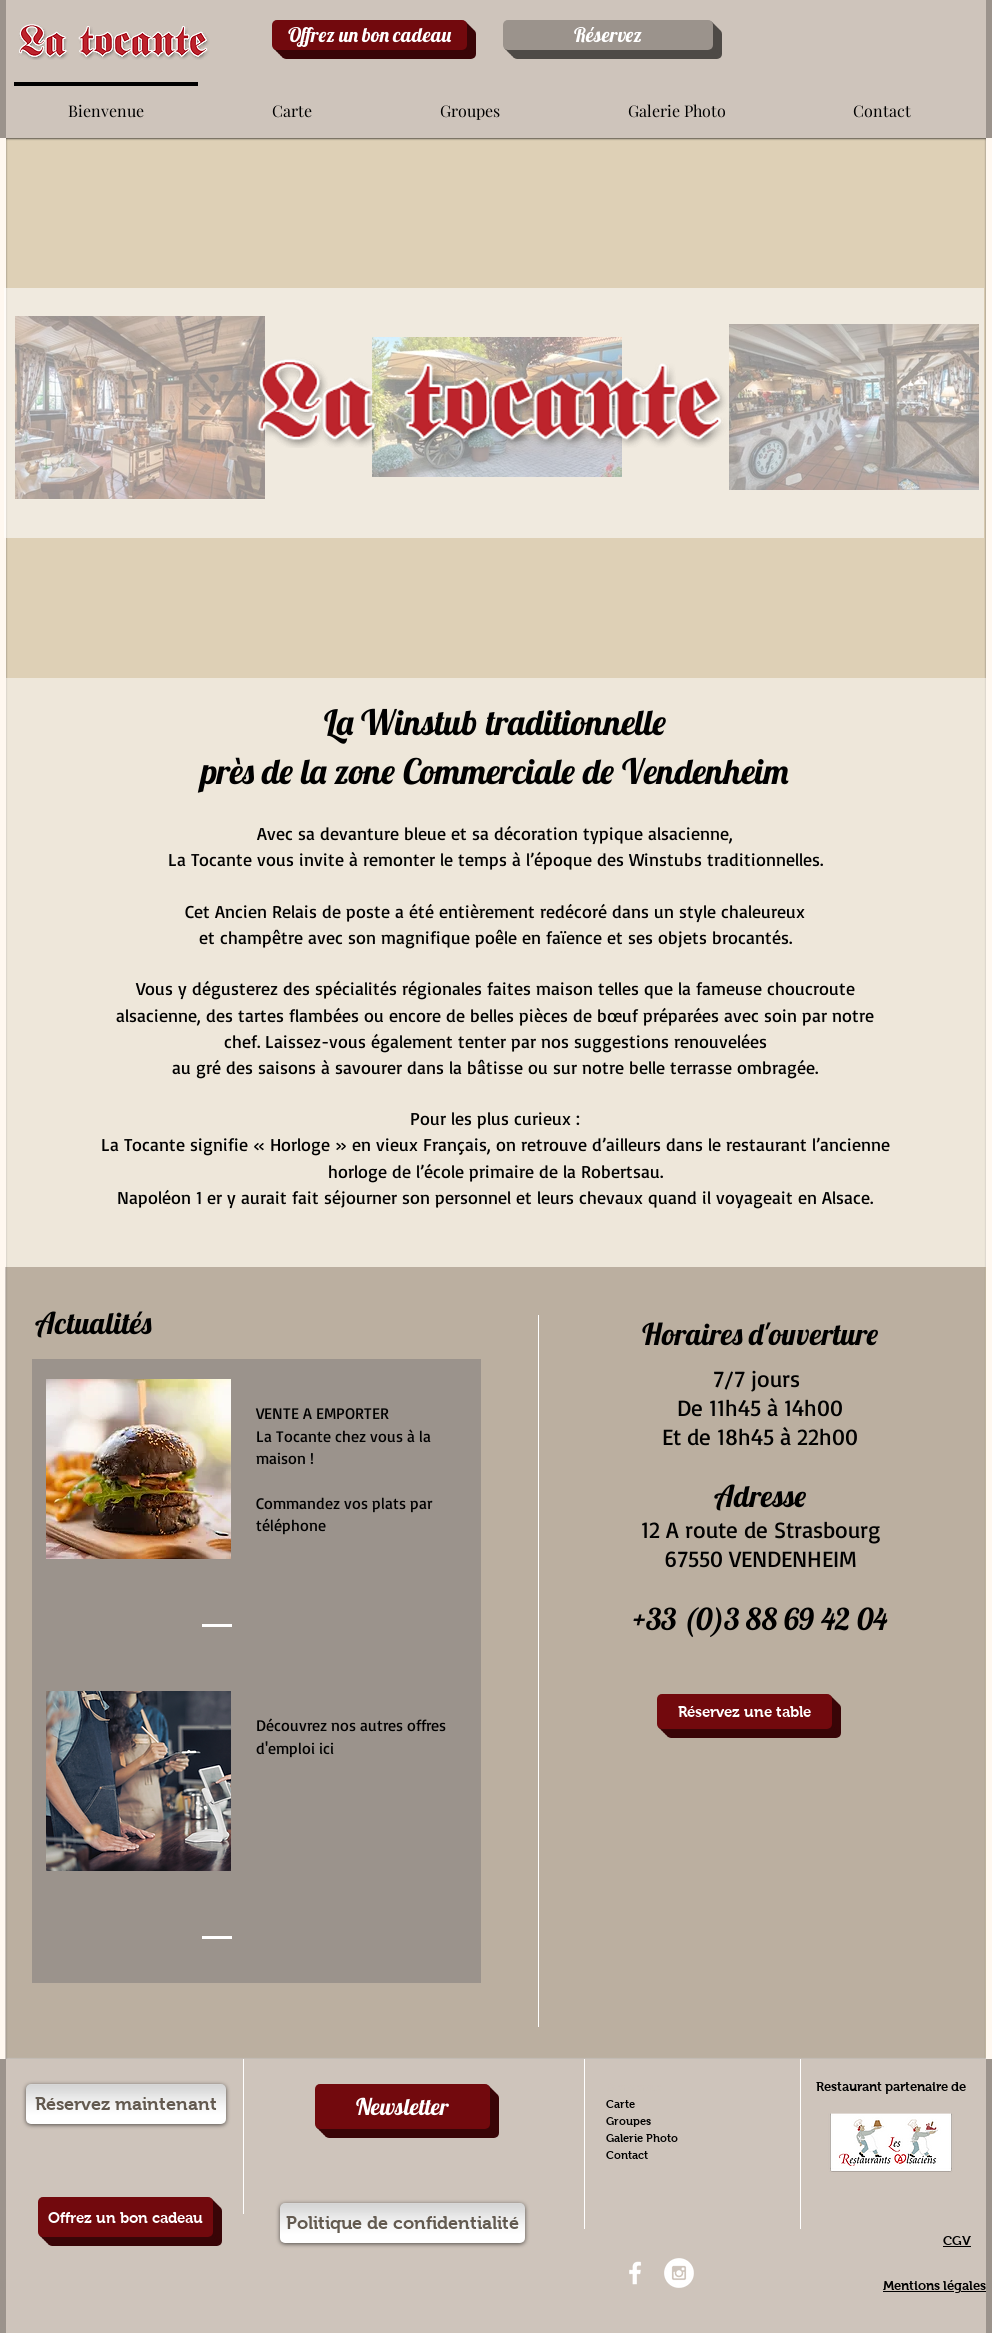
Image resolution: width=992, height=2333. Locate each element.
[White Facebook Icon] (635, 2273)
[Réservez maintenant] (126, 2104)
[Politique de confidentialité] (402, 2223)
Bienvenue (633, 2087)
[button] (292, 102)
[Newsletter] (402, 2106)
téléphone (293, 1525)
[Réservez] (608, 35)
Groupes (628, 2121)
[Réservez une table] (744, 1711)
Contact (627, 2155)
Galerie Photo (642, 2138)
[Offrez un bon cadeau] (369, 35)
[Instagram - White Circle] (679, 2273)
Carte (620, 2104)
